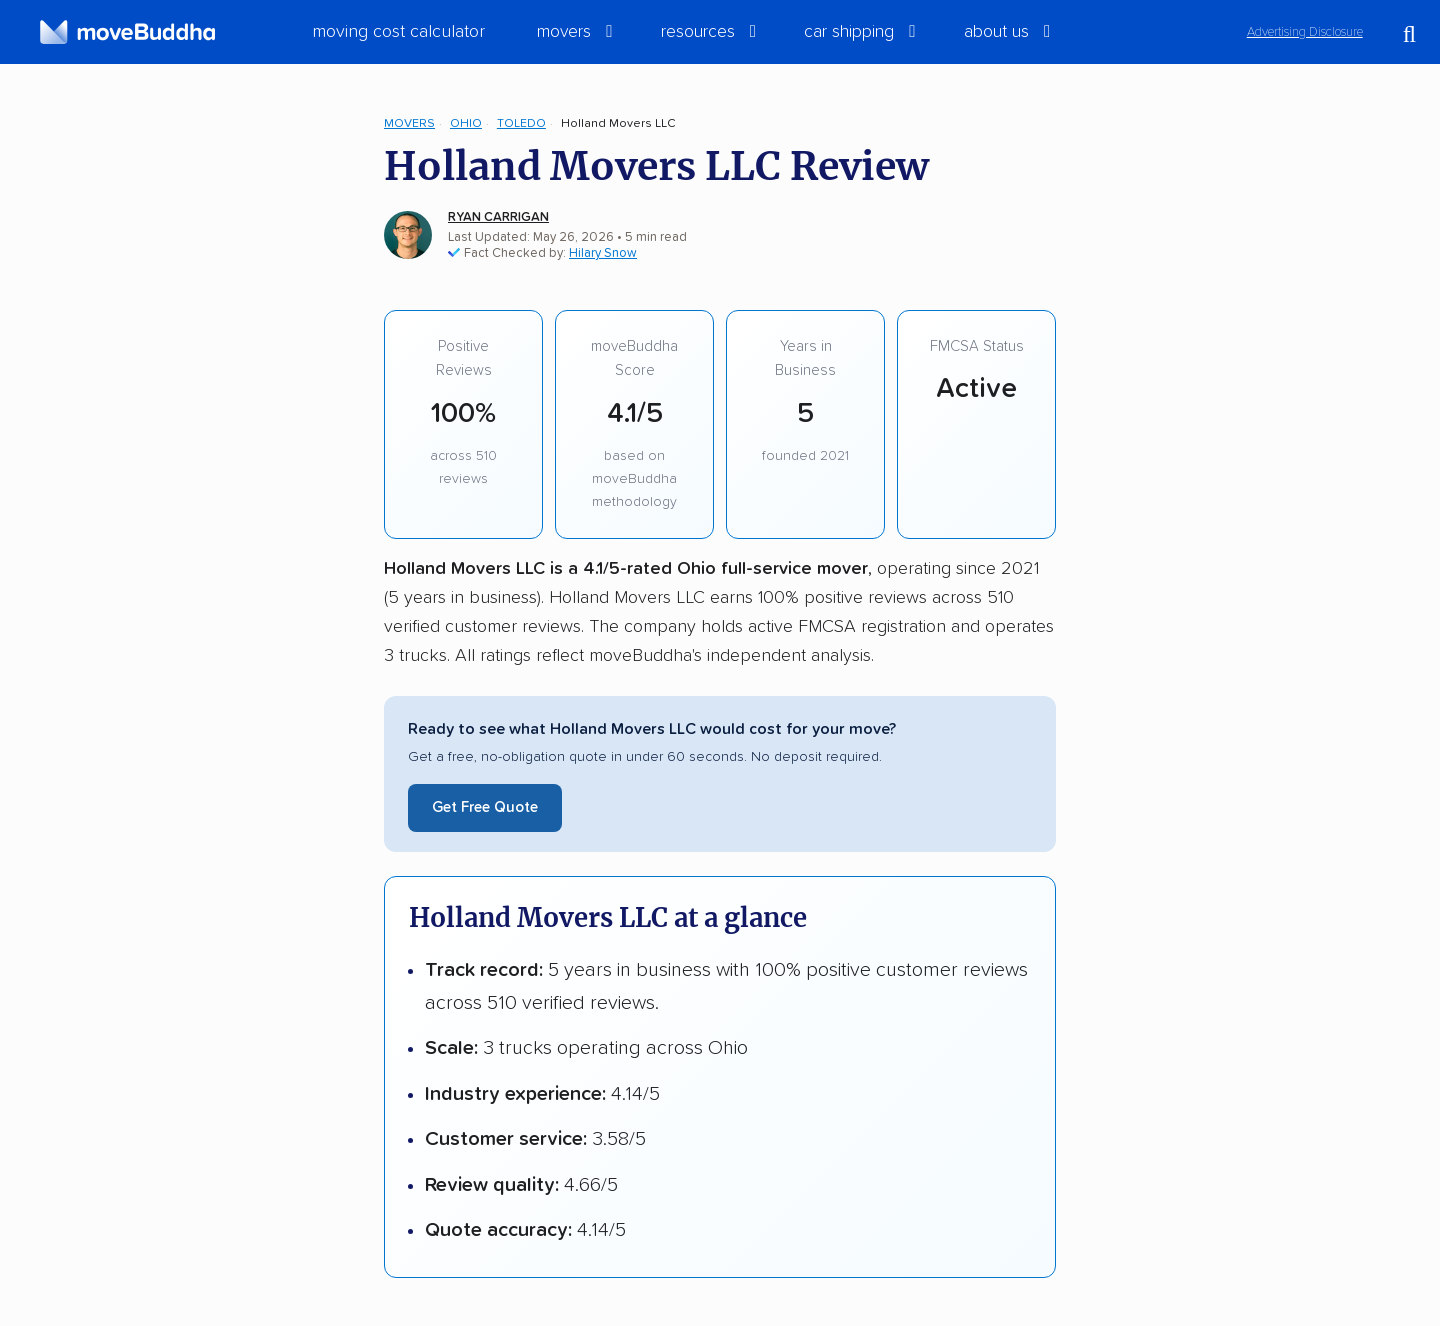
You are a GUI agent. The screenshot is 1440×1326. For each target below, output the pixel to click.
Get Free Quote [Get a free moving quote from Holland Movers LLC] (485, 807)
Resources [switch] (698, 32)
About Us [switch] (996, 32)
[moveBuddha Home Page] (127, 32)
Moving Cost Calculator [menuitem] (398, 32)
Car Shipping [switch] (849, 32)
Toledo (521, 123)
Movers (409, 123)
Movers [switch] (564, 32)
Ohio (466, 123)
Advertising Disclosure (1305, 32)
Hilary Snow (603, 253)
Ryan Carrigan (498, 217)
